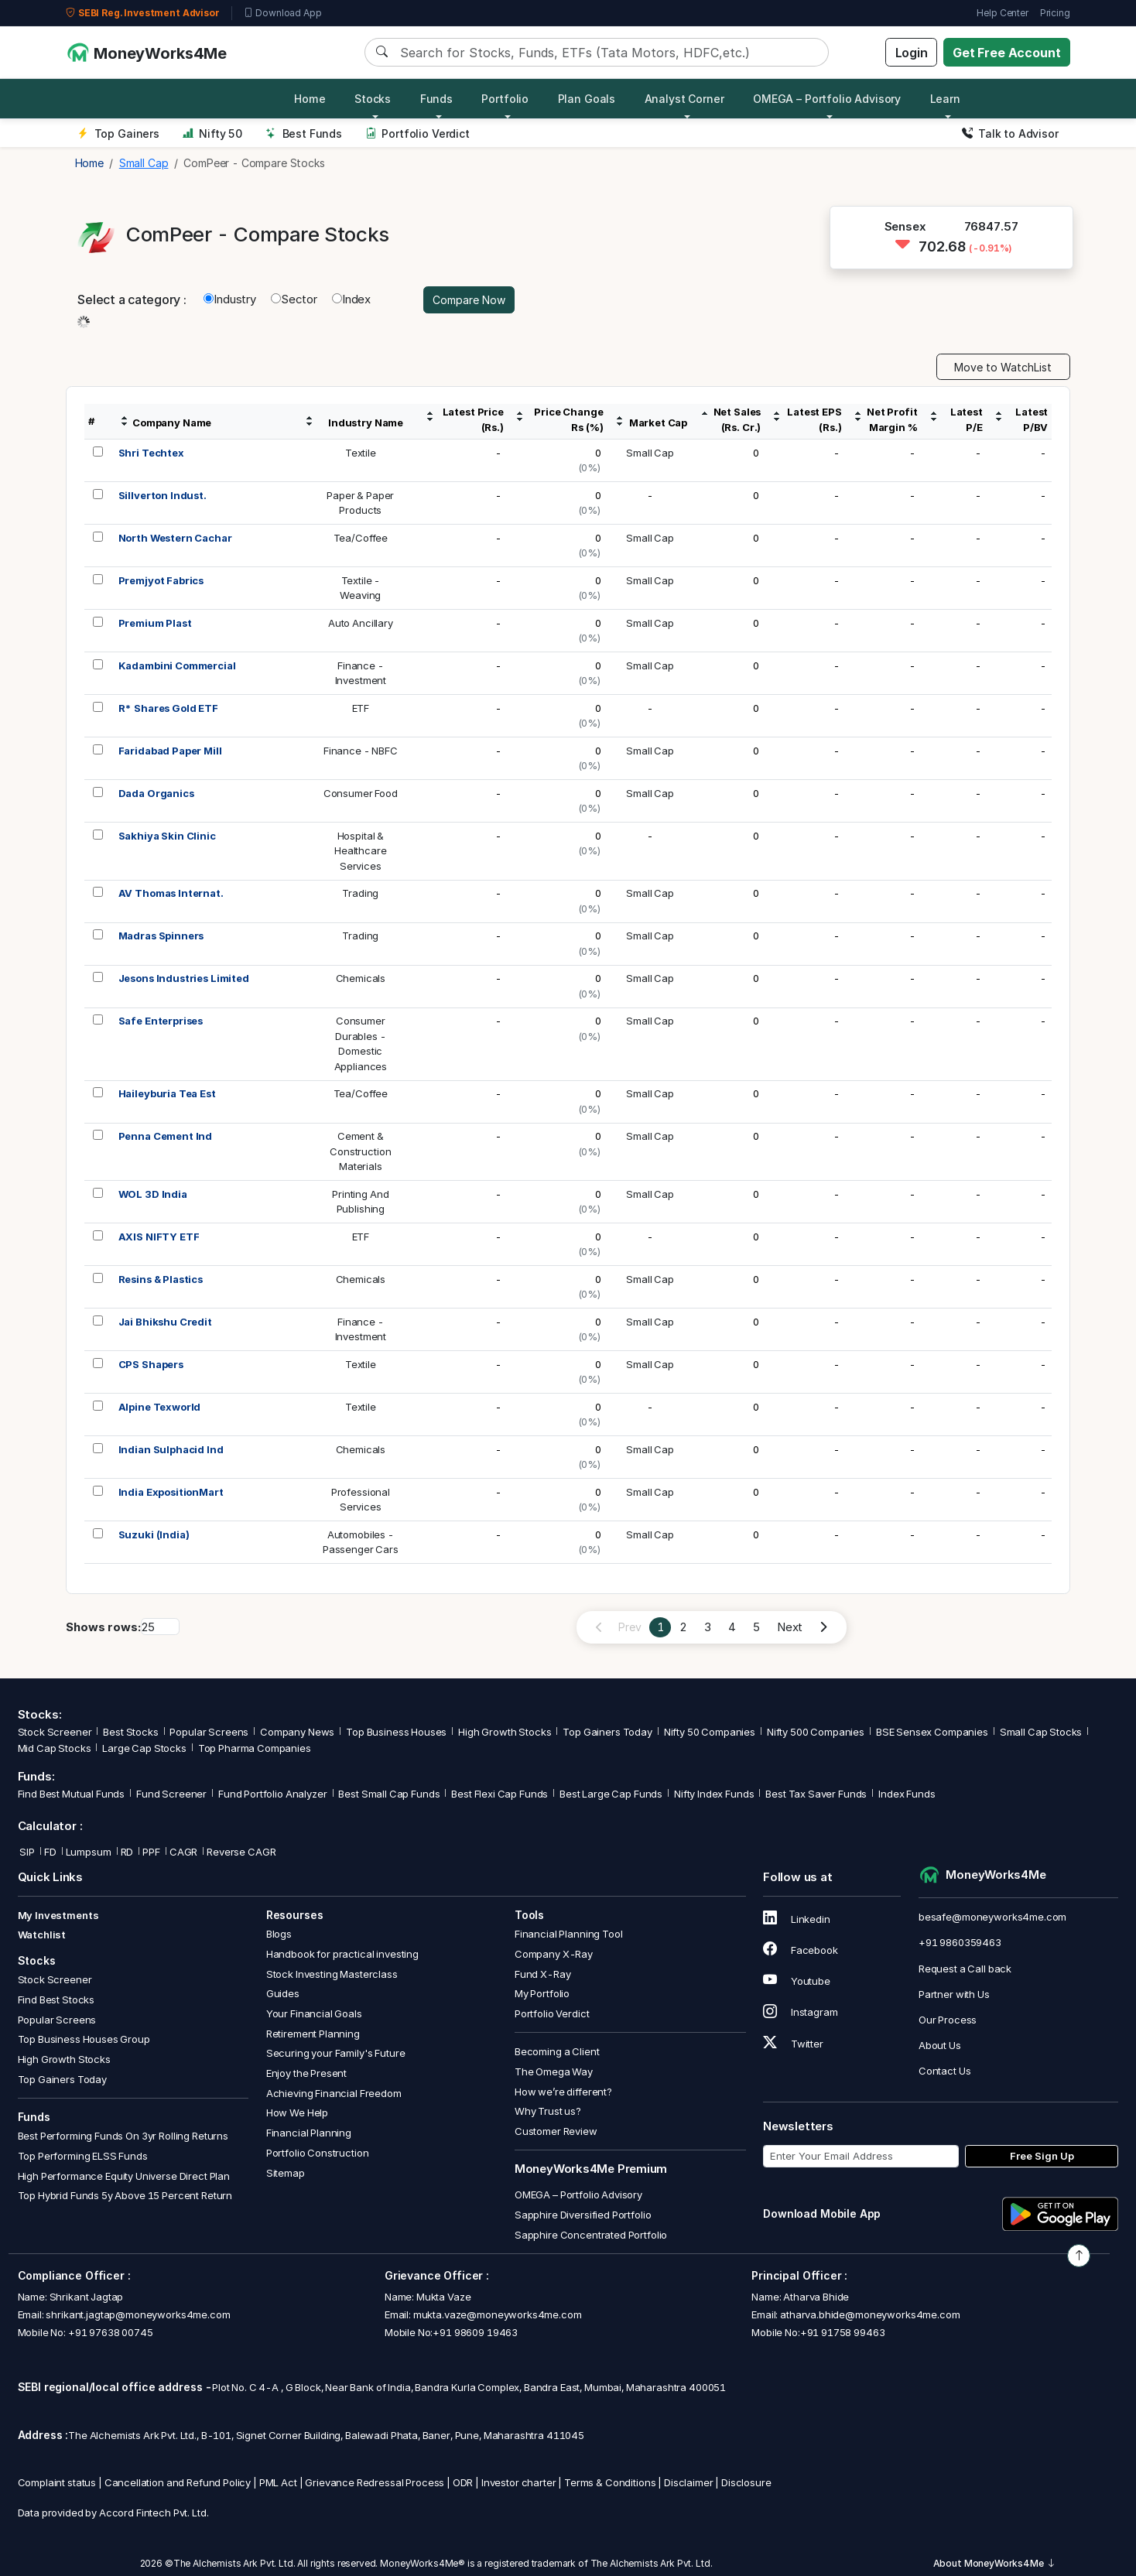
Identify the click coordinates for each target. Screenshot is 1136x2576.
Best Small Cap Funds (389, 1793)
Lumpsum (88, 1852)
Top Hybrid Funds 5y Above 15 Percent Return (125, 2195)
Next (789, 1627)
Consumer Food (360, 793)
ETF (361, 708)
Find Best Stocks (56, 1999)
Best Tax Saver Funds (816, 1793)
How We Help (297, 2112)
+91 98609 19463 (475, 2332)
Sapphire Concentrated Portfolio (591, 2235)
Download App (283, 13)
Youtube (796, 1981)
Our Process (948, 2019)
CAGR (183, 1852)
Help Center (1002, 13)
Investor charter (518, 2482)
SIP (26, 1852)
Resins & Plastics (160, 1279)
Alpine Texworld (159, 1407)
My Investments (58, 1915)
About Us (940, 2045)
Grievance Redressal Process (374, 2482)
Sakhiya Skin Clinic (167, 836)
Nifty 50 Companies (709, 1732)
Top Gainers (118, 133)
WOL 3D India (152, 1194)
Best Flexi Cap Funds (499, 1793)
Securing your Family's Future (335, 2053)
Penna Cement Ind (165, 1136)
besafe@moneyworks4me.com (992, 1917)
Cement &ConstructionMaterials (360, 1151)
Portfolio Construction (317, 2153)
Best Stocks (130, 1732)
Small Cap (650, 452)
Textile (360, 452)
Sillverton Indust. (162, 495)
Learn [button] (945, 98)
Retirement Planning (313, 2033)
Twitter (793, 2043)
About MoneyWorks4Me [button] (994, 2563)
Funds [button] (436, 98)
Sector (294, 299)
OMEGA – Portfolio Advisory (578, 2194)
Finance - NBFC (360, 750)
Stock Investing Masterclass (332, 1974)
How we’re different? (563, 2091)
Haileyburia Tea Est (167, 1093)
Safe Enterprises (161, 1020)
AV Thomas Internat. (171, 893)
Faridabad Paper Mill (170, 750)
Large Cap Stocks (144, 1748)
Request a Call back (965, 1968)
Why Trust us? (548, 2111)
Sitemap (285, 2173)
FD (50, 1852)
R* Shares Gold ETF (168, 708)
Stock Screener (55, 1732)
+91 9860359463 (960, 1942)
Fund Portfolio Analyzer (272, 1793)
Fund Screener (171, 1793)
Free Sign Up (1042, 2156)
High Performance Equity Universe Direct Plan (124, 2176)
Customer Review (556, 2131)
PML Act (278, 2482)
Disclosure (746, 2482)
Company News (297, 1732)
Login (911, 52)
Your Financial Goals (314, 2013)
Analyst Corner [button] (684, 98)
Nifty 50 (212, 133)
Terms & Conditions (609, 2482)
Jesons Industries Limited (183, 978)
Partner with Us (954, 1994)
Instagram (800, 2012)
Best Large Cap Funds (610, 1793)
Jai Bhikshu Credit (165, 1321)
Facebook (800, 1950)
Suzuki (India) (154, 1534)
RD (127, 1852)
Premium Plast (155, 623)
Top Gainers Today (607, 1732)
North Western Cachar (175, 538)
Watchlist (42, 1934)
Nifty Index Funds (714, 1793)
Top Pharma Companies (254, 1748)
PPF (151, 1852)
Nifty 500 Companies (815, 1732)
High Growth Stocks (504, 1732)
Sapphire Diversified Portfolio (583, 2214)
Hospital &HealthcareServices (360, 851)
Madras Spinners (161, 935)
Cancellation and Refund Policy (177, 2482)
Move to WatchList (1003, 367)
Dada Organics (156, 793)
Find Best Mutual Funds (71, 1793)
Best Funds (303, 133)
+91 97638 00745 (109, 2332)
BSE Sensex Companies (932, 1732)
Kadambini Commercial (177, 665)
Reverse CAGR (241, 1852)
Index (351, 299)
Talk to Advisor (1010, 133)
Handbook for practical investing (342, 1954)
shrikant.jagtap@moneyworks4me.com (138, 2314)
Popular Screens (208, 1732)
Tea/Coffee (361, 538)
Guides (282, 1993)
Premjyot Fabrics (161, 580)
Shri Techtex (151, 452)
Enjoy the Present (306, 2073)
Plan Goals (587, 98)
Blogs (279, 1934)
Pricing (1055, 13)
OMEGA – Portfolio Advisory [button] (827, 98)
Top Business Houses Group (84, 2039)
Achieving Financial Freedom (334, 2093)
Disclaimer (688, 2482)
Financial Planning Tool (569, 1934)
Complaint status (57, 2482)
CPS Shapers (150, 1364)
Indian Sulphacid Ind (171, 1449)
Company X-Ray (554, 1954)
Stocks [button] (372, 98)
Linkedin (796, 1919)
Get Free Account (1007, 52)
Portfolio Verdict (417, 133)
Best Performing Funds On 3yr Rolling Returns (123, 2136)
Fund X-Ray (543, 1974)
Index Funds (906, 1793)
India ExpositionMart (171, 1492)
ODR (463, 2482)
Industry (230, 299)
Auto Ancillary (360, 623)
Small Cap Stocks (1041, 1732)
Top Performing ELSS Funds (83, 2156)
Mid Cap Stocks (54, 1748)
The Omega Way (554, 2071)
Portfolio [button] (505, 98)
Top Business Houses (396, 1732)
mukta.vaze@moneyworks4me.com (497, 2314)
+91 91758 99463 (842, 2332)
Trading (360, 893)
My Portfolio (542, 1993)
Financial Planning (308, 2132)
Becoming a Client (557, 2051)
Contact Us (945, 2071)
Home (309, 98)
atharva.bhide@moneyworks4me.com (870, 2314)
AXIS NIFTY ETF (159, 1236)
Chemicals (361, 978)
